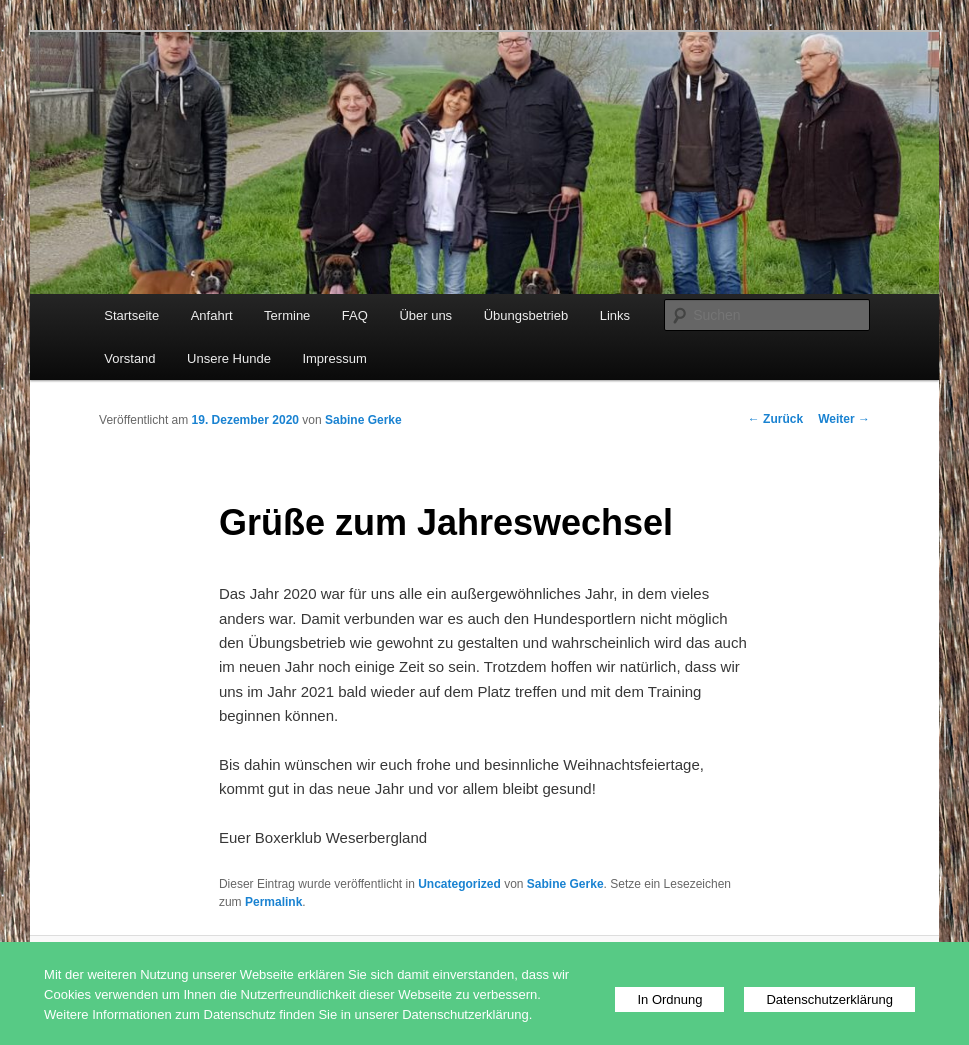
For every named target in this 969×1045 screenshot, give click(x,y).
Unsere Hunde (229, 358)
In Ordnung (669, 999)
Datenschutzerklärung (829, 999)
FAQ (355, 315)
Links (615, 315)
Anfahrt (212, 315)
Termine (287, 315)
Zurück (775, 419)
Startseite (131, 315)
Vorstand (129, 358)
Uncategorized (459, 884)
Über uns (425, 315)
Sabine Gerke (363, 420)
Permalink (273, 902)
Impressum (334, 358)
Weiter (844, 419)
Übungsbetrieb (526, 315)
